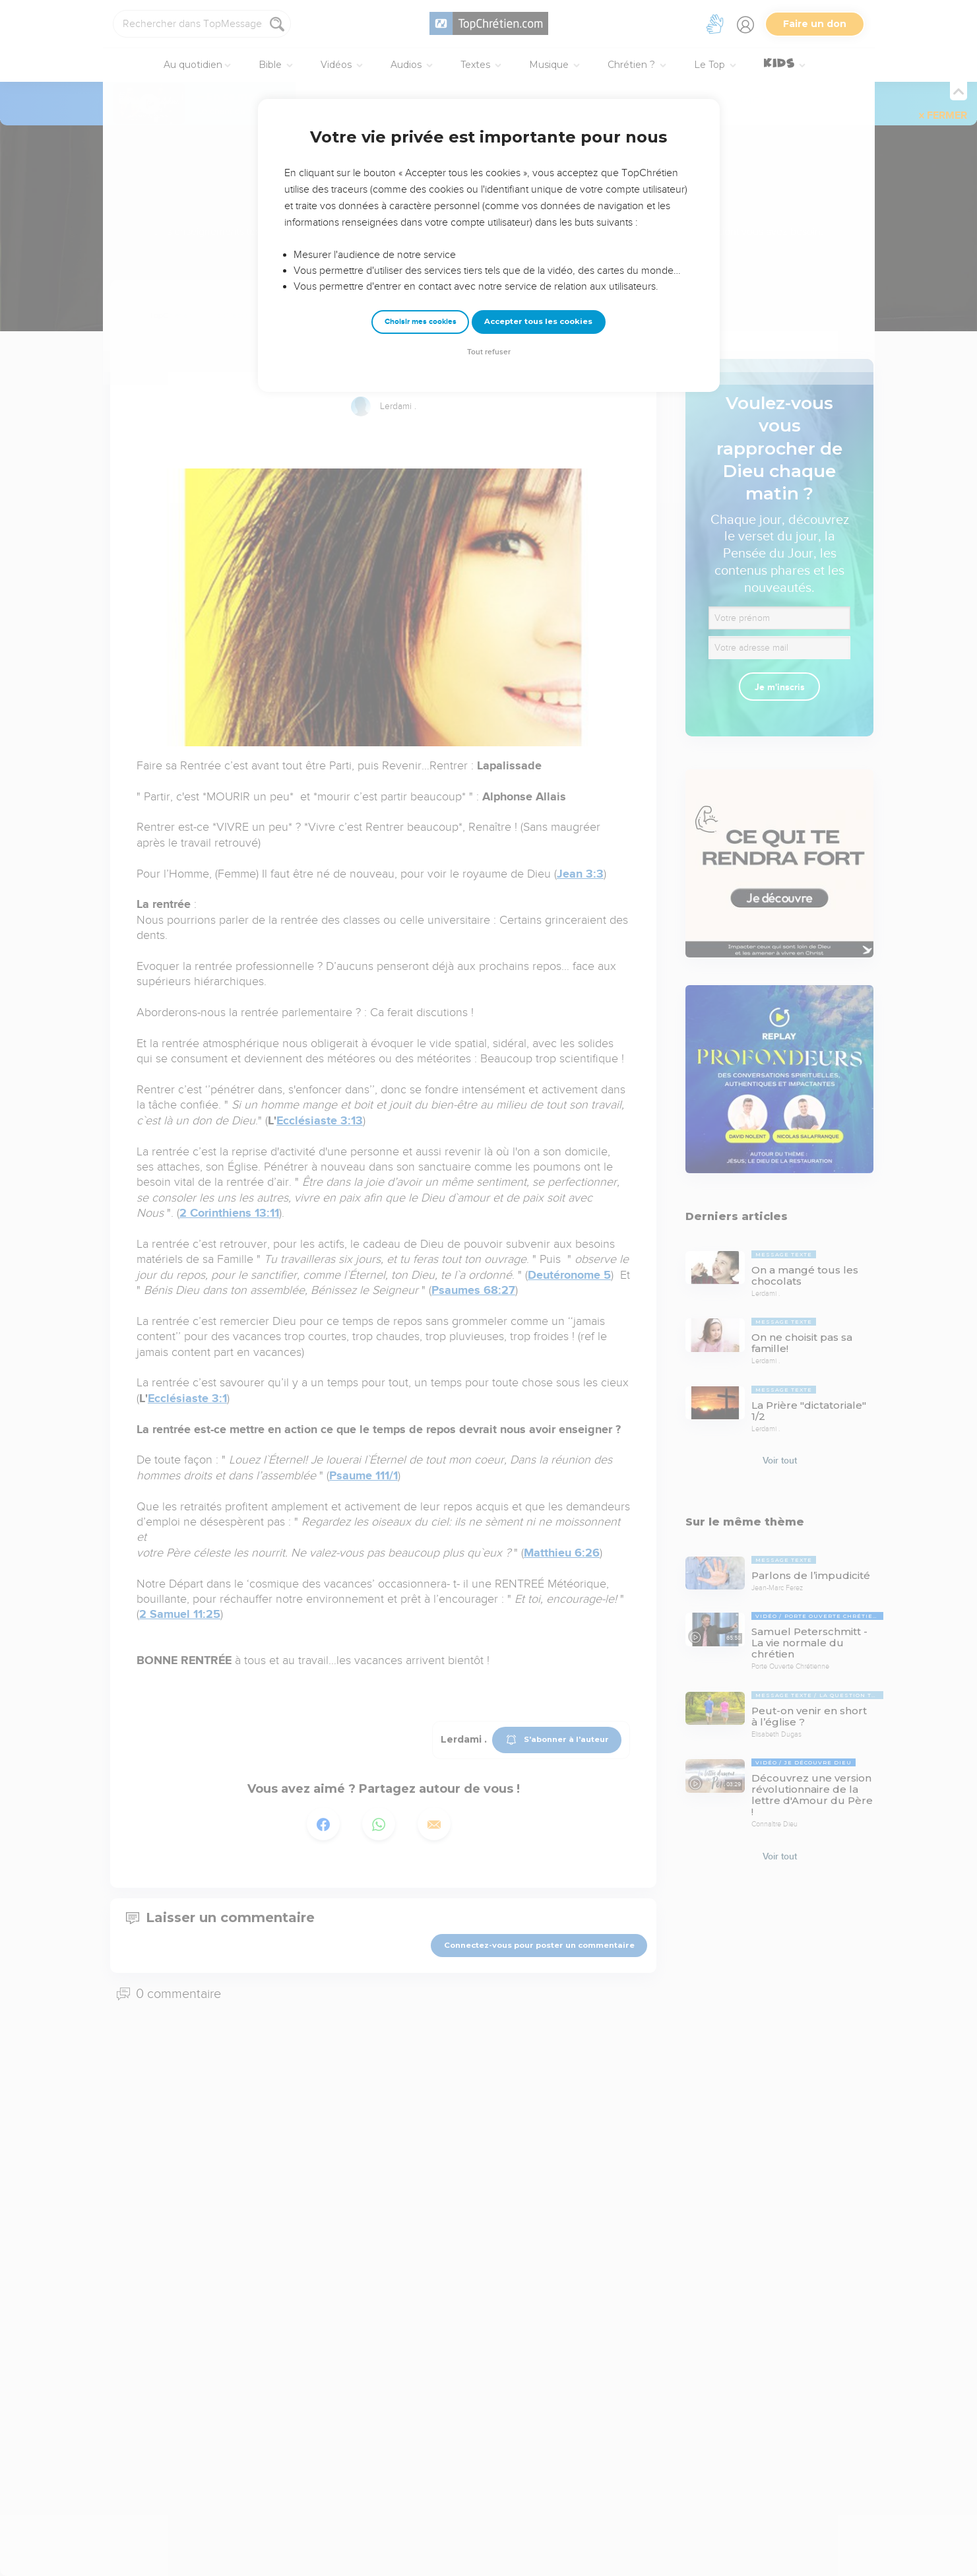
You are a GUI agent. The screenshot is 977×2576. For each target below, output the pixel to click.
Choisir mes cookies (421, 321)
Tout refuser (489, 352)
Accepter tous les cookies (538, 321)
